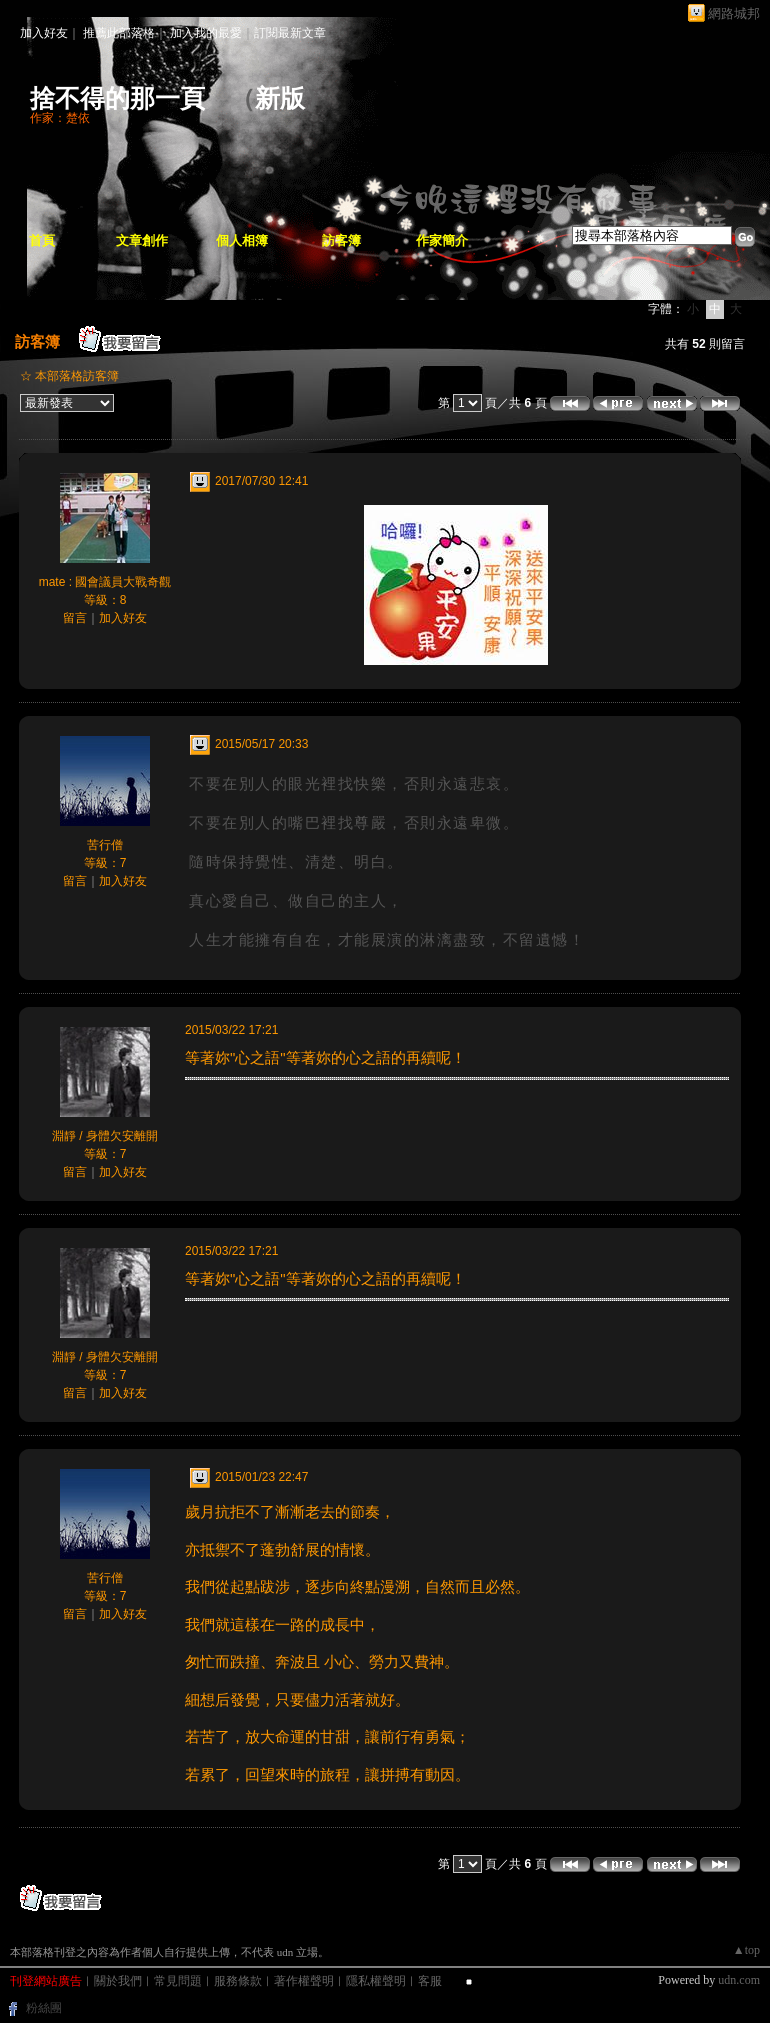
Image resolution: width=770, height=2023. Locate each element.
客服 (430, 1981)
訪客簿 (341, 240)
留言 (75, 618)
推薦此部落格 (119, 33)
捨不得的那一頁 (117, 98)
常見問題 (178, 1981)
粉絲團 (44, 2008)
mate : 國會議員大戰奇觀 (105, 582)
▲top (746, 1950)
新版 (280, 98)
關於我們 (118, 1981)
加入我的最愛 (206, 33)
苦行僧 (105, 845)
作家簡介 (442, 240)
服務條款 (238, 1981)
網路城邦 (734, 13)
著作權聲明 (304, 1981)
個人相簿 (242, 240)
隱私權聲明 (376, 1981)
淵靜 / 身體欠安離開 (105, 1136)
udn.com (739, 1980)
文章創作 (142, 240)
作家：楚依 (60, 118)
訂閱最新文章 (290, 33)
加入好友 (44, 33)
